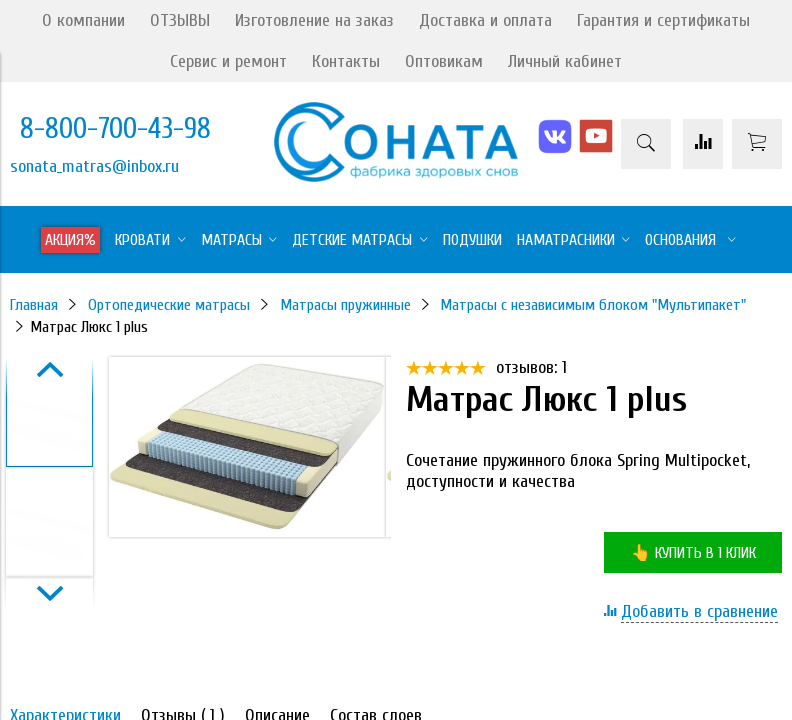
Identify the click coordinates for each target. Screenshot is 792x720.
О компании (83, 20)
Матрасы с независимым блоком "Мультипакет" (593, 305)
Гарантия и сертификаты (663, 20)
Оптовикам (444, 61)
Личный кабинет (565, 61)
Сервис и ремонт (228, 61)
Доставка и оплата (485, 20)
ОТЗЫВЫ (180, 20)
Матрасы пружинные (345, 305)
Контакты (346, 61)
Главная (34, 305)
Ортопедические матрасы (169, 305)
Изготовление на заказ (314, 20)
